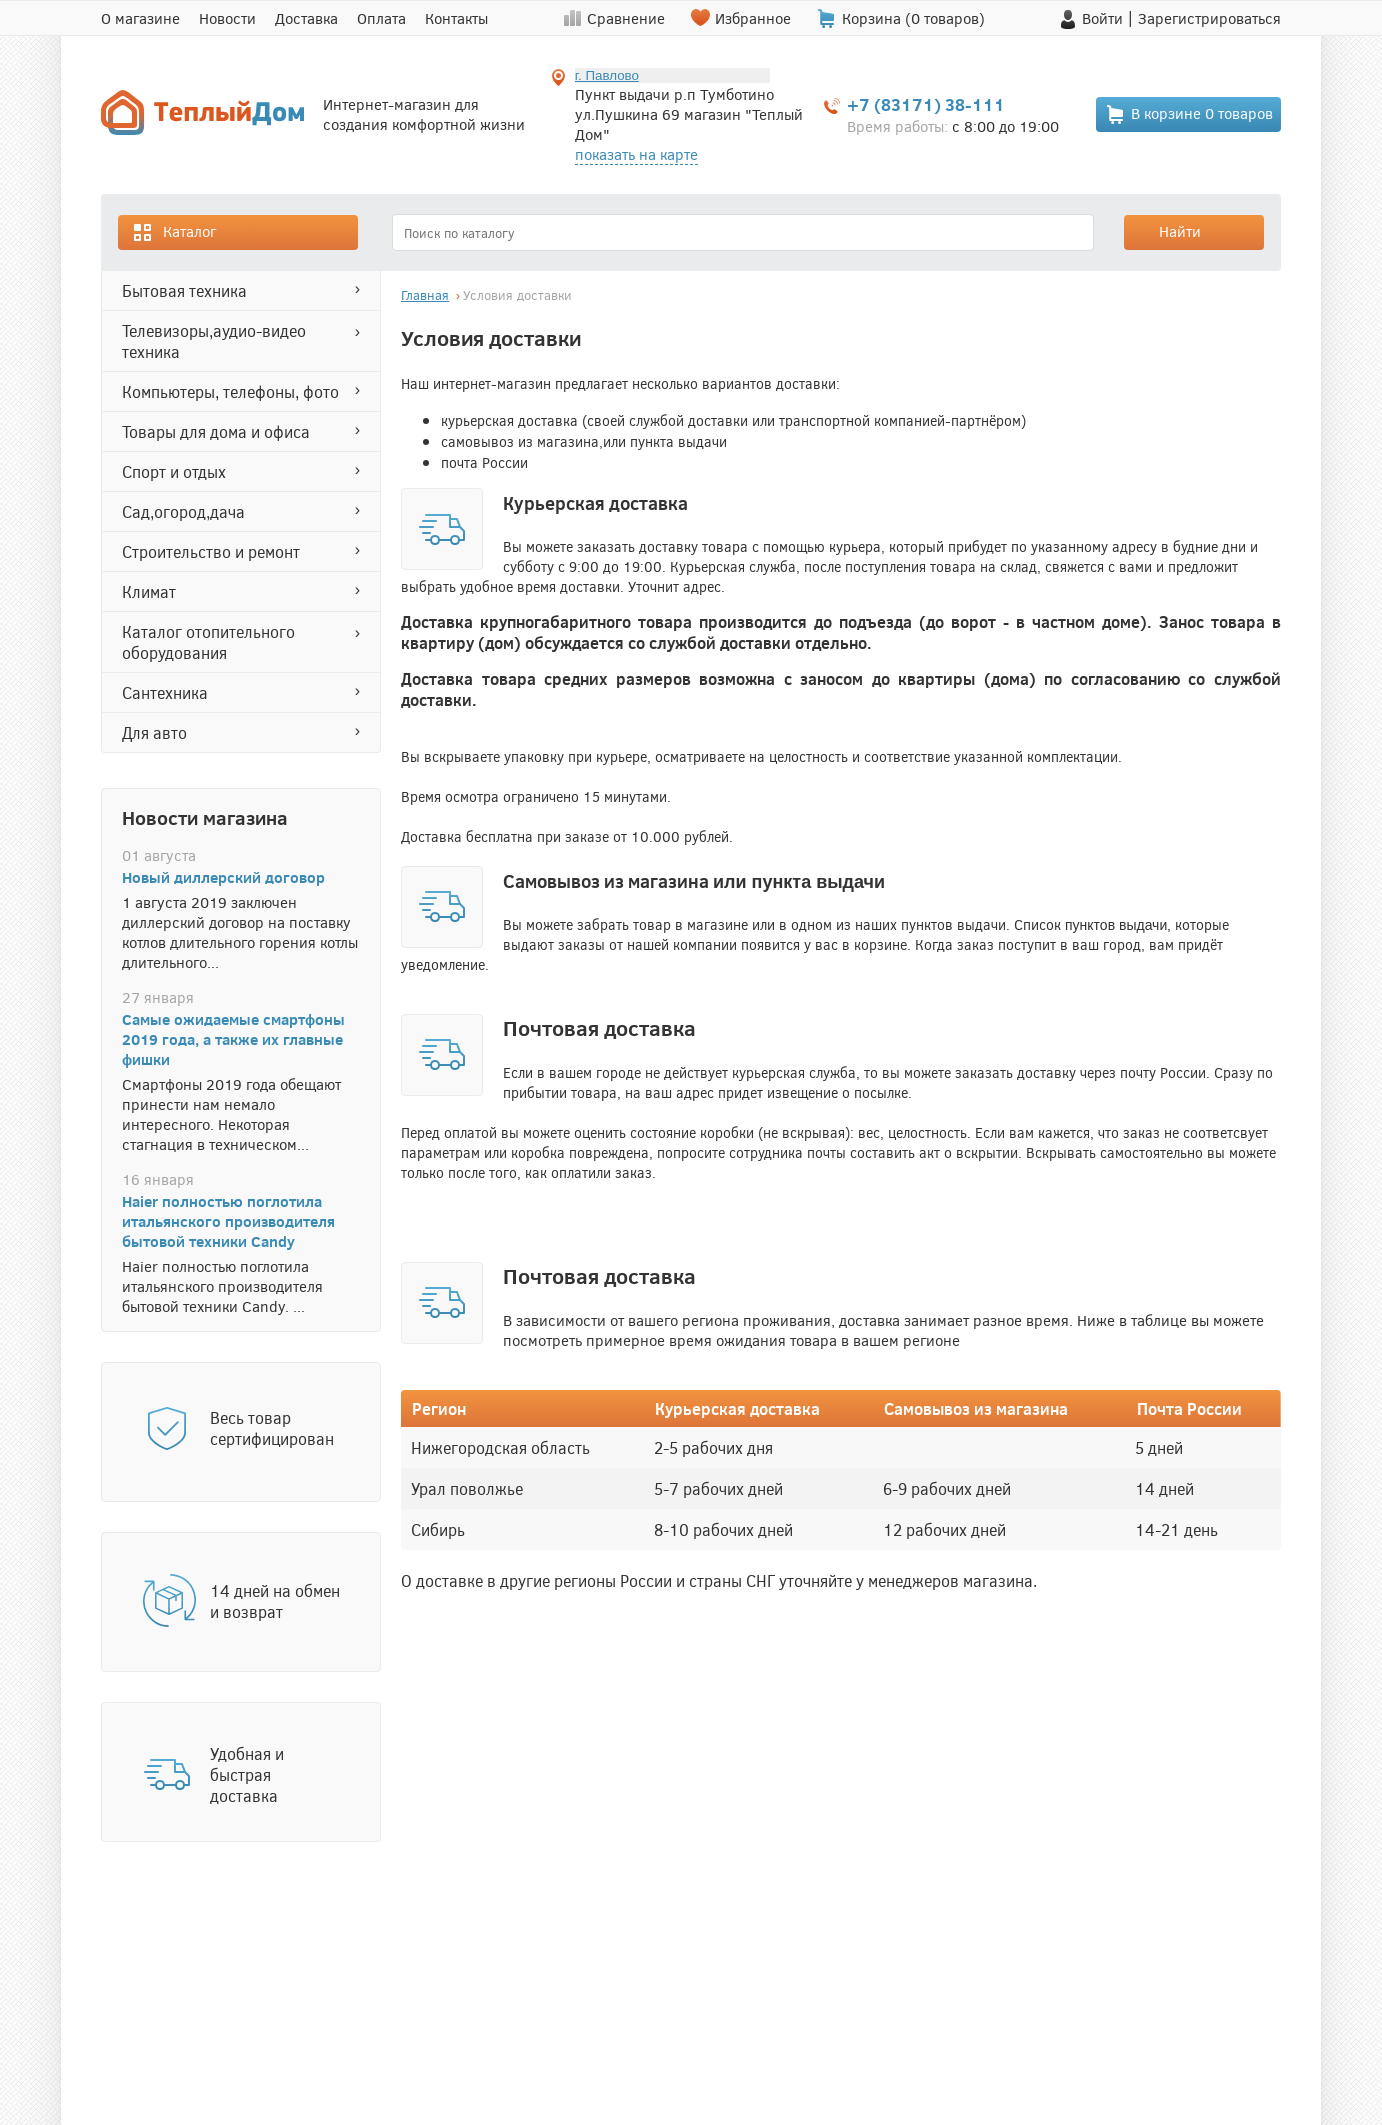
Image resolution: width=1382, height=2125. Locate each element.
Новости (227, 18)
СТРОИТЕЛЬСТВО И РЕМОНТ (211, 551)
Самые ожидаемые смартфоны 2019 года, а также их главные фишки (233, 1039)
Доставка (306, 18)
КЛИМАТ (149, 591)
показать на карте (636, 154)
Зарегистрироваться (1209, 18)
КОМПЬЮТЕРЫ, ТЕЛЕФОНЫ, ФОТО (230, 391)
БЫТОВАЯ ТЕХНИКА (184, 290)
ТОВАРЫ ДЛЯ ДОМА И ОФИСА (216, 431)
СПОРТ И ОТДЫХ (174, 471)
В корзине (1189, 114)
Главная (425, 295)
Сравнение (626, 18)
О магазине (140, 18)
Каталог (174, 232)
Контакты (456, 18)
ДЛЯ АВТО (154, 732)
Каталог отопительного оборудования (208, 642)
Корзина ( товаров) (913, 18)
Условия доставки (517, 295)
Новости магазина (205, 817)
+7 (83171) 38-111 (926, 104)
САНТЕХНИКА (165, 692)
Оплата (381, 18)
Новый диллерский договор (223, 877)
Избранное (753, 18)
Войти (1102, 18)
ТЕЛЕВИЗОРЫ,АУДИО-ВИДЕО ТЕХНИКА (214, 341)
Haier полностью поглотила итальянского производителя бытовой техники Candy (228, 1221)
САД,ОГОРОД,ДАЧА (183, 511)
